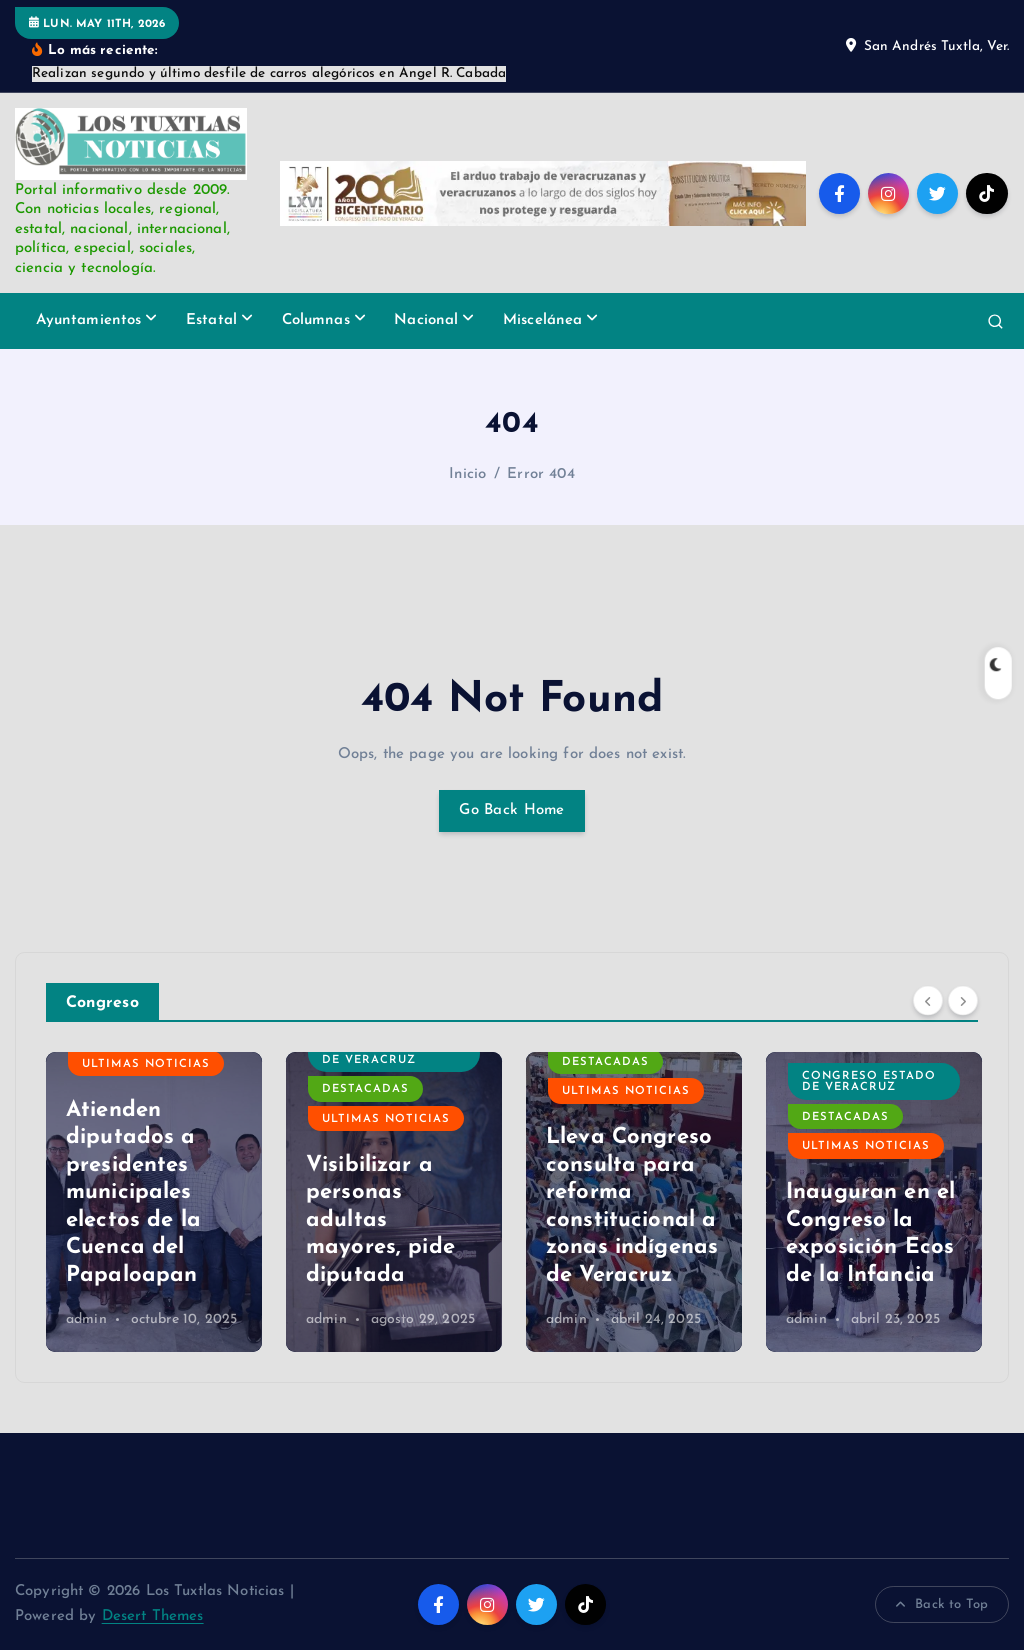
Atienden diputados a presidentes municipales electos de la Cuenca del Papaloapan (133, 1193)
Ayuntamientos (89, 320)
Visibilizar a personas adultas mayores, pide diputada (380, 1220)
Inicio (467, 474)
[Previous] (928, 1000)
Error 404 (540, 474)
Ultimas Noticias (146, 1064)
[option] (154, 1202)
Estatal (211, 320)
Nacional (426, 320)
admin (86, 1319)
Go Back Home (511, 810)
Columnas (316, 320)
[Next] (963, 1000)
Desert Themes (153, 1616)
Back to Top (942, 1605)
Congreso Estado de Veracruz (389, 1054)
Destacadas (365, 1089)
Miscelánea (543, 320)
